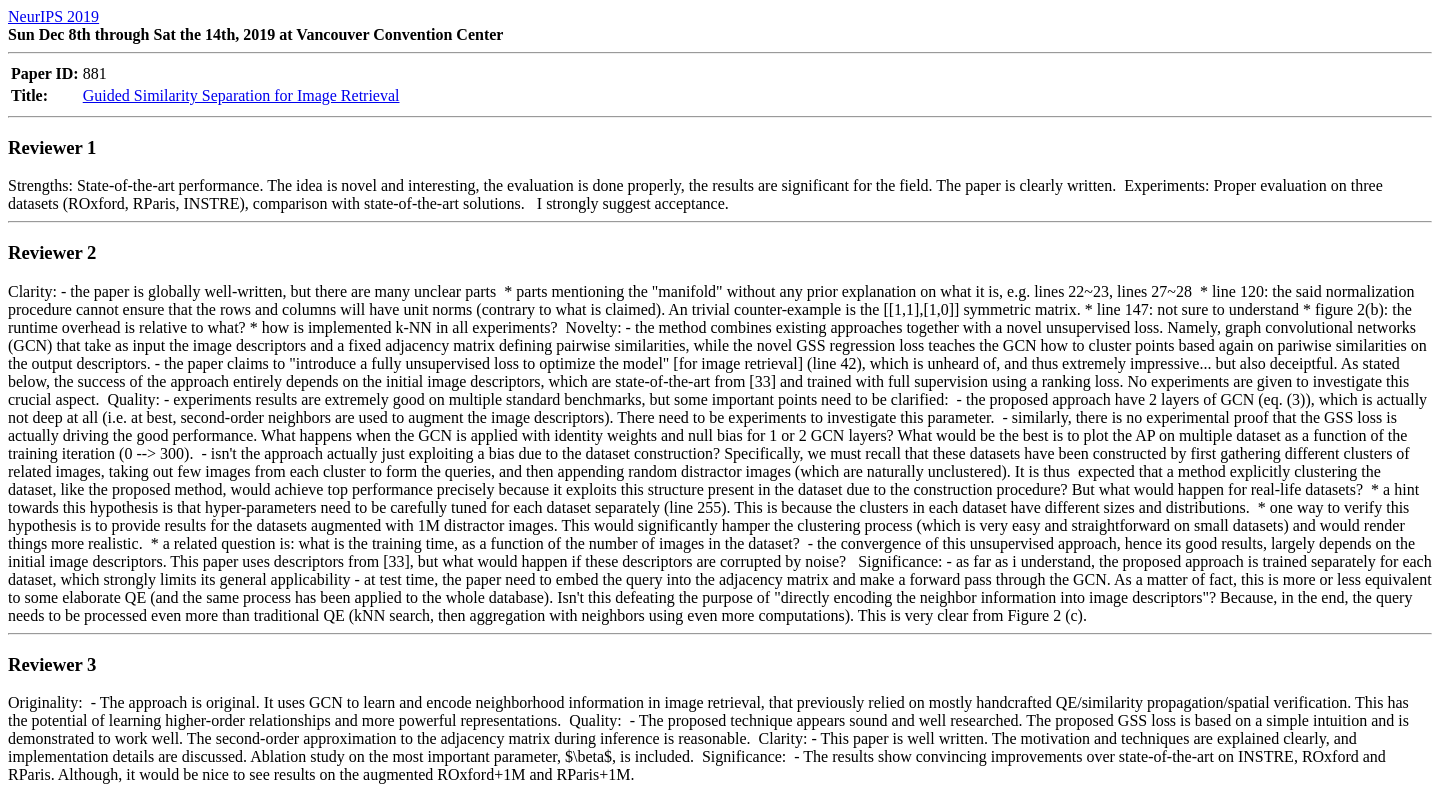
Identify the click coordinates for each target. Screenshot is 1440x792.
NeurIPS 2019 (53, 16)
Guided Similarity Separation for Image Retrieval (241, 95)
